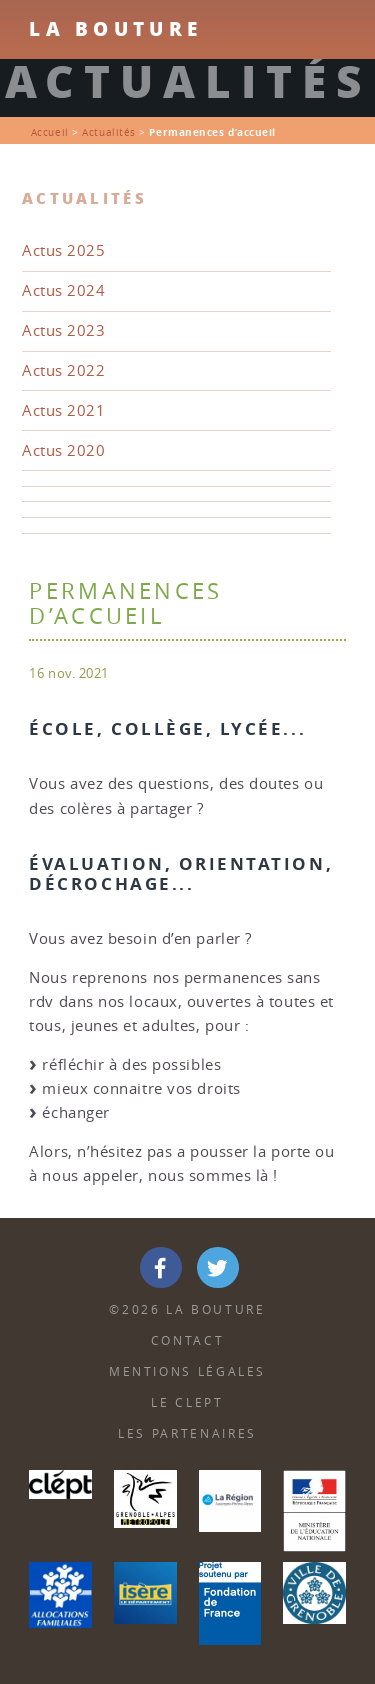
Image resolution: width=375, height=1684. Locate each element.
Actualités (109, 132)
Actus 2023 (64, 330)
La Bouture (115, 28)
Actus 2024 (64, 290)
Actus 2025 (64, 250)
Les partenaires (187, 1433)
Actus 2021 (64, 410)
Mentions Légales (187, 1371)
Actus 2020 (64, 450)
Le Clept (187, 1402)
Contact (187, 1340)
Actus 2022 (64, 370)
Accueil (50, 132)
